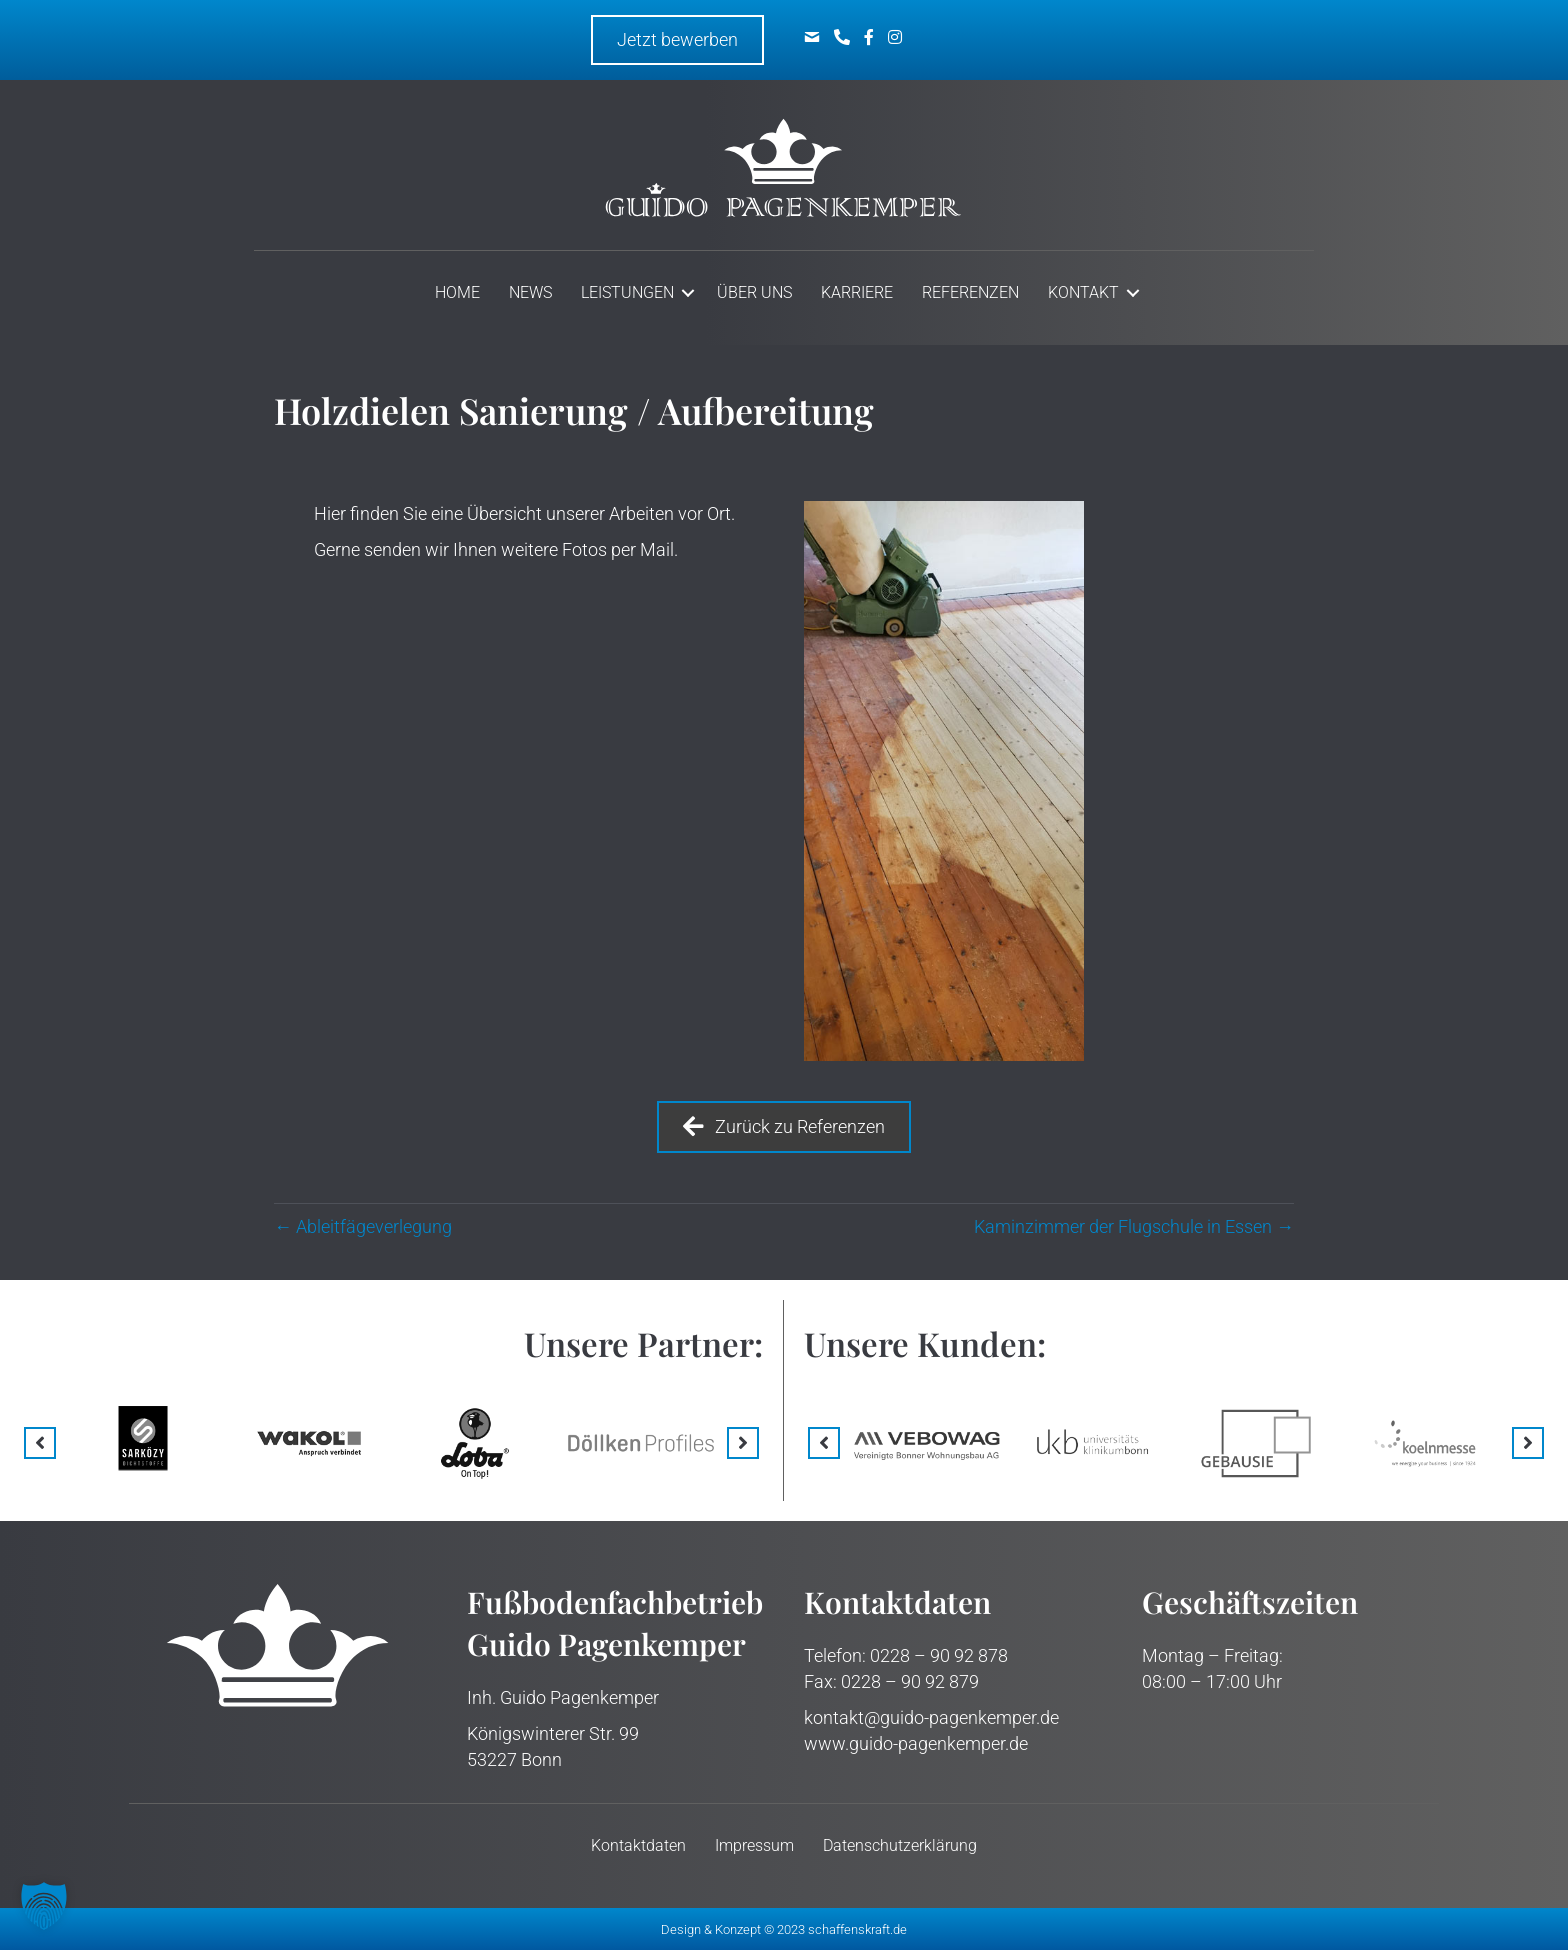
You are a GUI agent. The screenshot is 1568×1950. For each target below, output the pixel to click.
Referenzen (970, 292)
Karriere (857, 292)
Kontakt (1083, 292)
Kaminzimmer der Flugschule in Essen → (1134, 1226)
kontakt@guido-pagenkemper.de (931, 1717)
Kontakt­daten (638, 1845)
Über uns (754, 292)
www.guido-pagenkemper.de (916, 1743)
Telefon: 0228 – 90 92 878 (906, 1655)
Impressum (754, 1845)
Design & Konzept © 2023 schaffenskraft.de (784, 1929)
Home (457, 292)
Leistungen (627, 292)
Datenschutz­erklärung (900, 1845)
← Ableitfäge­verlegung (363, 1226)
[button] (40, 1443)
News (530, 292)
